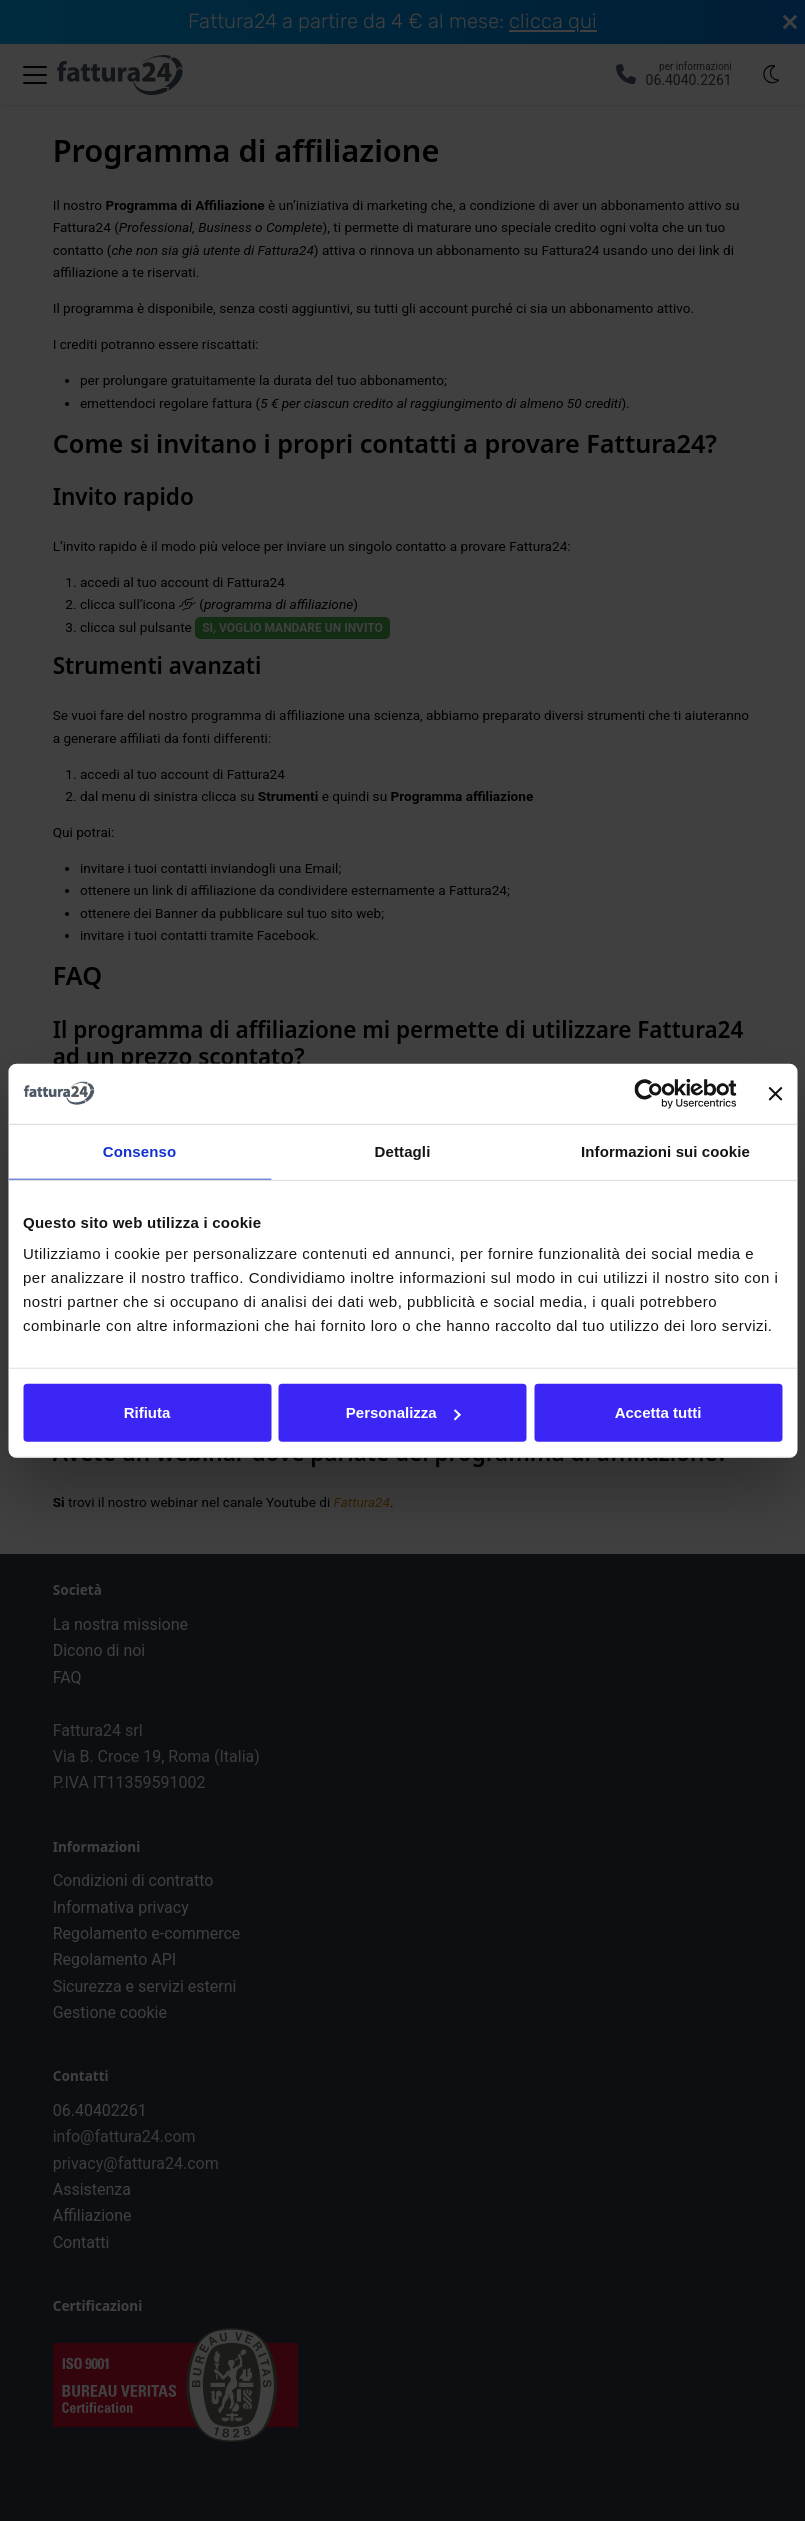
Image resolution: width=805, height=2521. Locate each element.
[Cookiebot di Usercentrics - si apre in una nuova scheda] (649, 1093)
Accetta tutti (658, 1412)
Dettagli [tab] (403, 1150)
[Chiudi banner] (775, 1093)
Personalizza (403, 1412)
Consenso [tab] (139, 1150)
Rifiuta (147, 1412)
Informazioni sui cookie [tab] (665, 1150)
